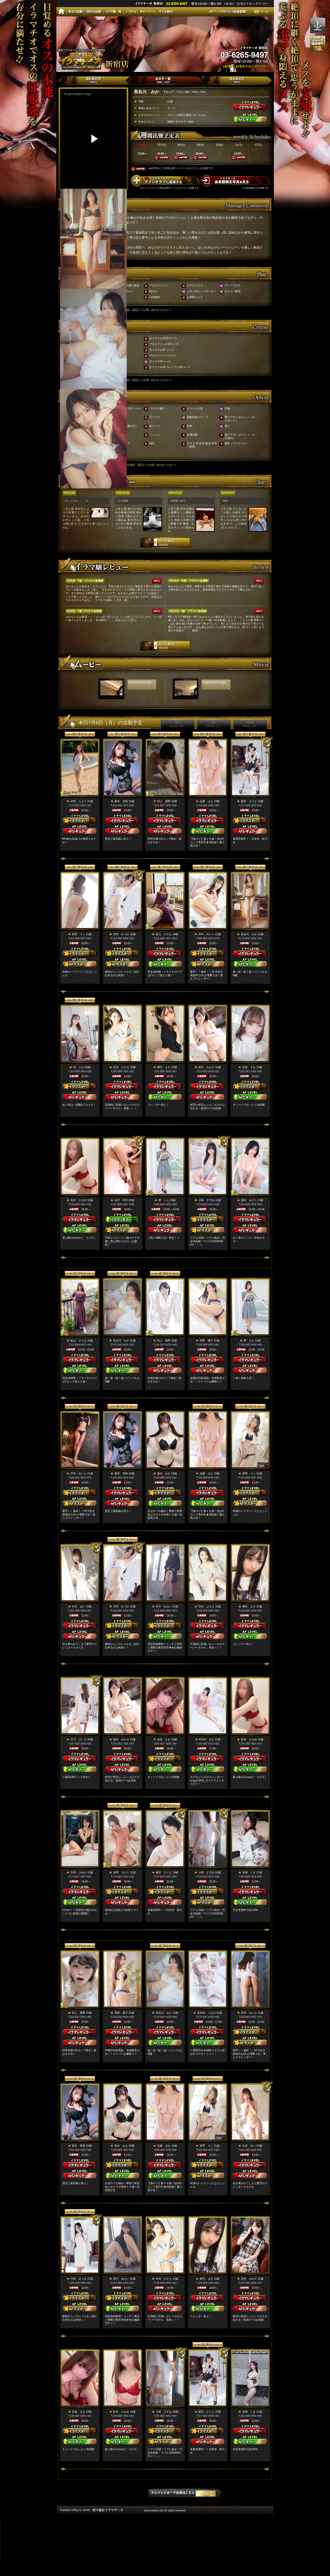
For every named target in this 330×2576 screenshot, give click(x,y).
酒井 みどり (249, 1200)
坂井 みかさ (206, 1067)
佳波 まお (249, 1067)
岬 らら (163, 1200)
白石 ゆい (78, 1606)
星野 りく (78, 934)
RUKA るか (206, 1739)
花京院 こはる (206, 2012)
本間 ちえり (79, 801)
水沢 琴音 (121, 1200)
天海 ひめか (79, 1872)
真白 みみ (163, 1473)
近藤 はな (206, 801)
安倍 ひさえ (121, 1067)
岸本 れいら (206, 934)
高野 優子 (206, 1340)
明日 (214, 724)
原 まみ (78, 1067)
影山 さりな (164, 934)
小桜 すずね (206, 1200)
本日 (177, 724)
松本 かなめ (79, 1200)
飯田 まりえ (249, 801)
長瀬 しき (249, 1872)
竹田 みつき (121, 934)
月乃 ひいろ (79, 1739)
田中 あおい (164, 1606)
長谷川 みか (249, 934)
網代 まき (163, 1067)
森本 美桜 (121, 801)
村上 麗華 (163, 801)
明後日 (250, 724)
